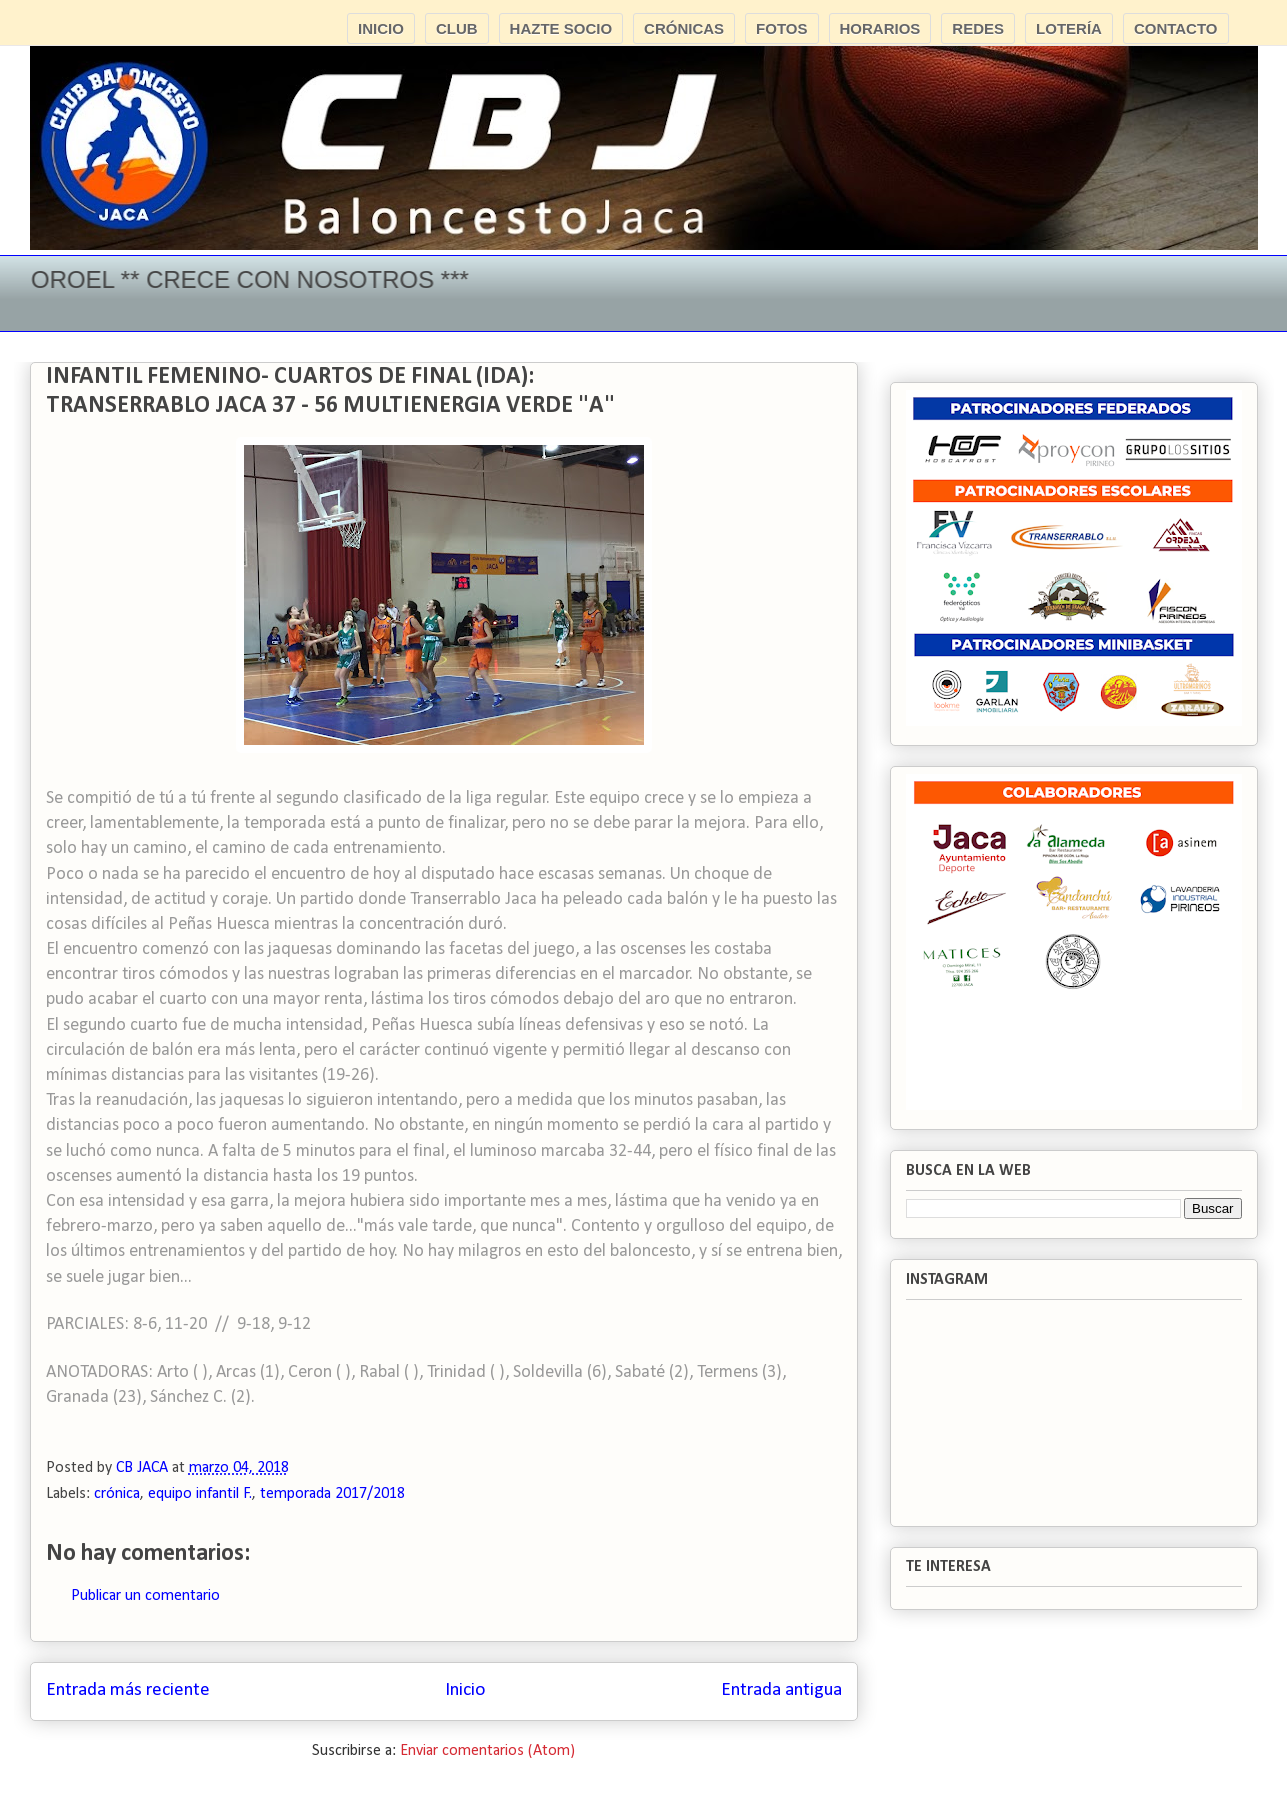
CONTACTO (1176, 28)
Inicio (465, 1690)
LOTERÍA (1069, 28)
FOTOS (781, 28)
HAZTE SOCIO (561, 28)
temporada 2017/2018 (332, 1494)
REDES (978, 28)
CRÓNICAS (684, 28)
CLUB (457, 28)
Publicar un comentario (145, 1596)
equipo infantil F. (200, 1494)
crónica (117, 1494)
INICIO (381, 28)
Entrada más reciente (128, 1690)
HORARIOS (880, 28)
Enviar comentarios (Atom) (487, 1751)
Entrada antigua (781, 1690)
